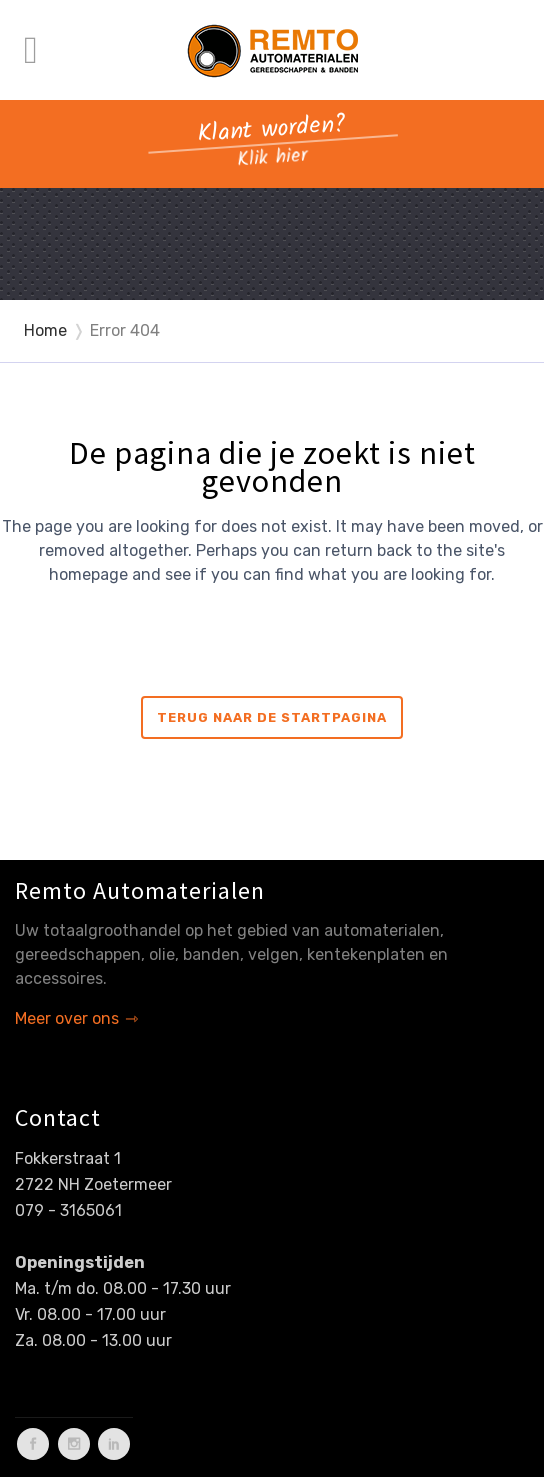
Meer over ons (67, 1018)
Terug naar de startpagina (272, 717)
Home (45, 330)
